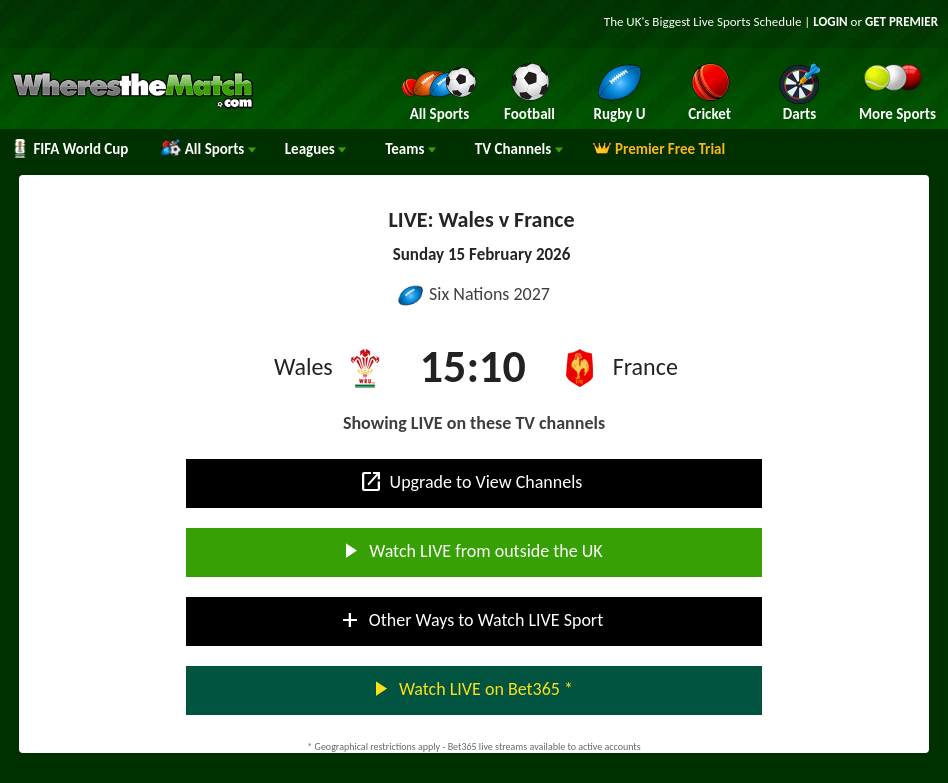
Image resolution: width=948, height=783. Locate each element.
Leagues (315, 149)
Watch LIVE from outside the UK (470, 551)
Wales (303, 366)
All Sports (208, 149)
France (645, 366)
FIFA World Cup (69, 149)
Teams (410, 149)
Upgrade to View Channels (471, 482)
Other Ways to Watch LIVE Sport (470, 620)
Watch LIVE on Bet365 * (470, 689)
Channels (519, 149)
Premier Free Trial (659, 149)
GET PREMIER (901, 21)
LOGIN (830, 21)
